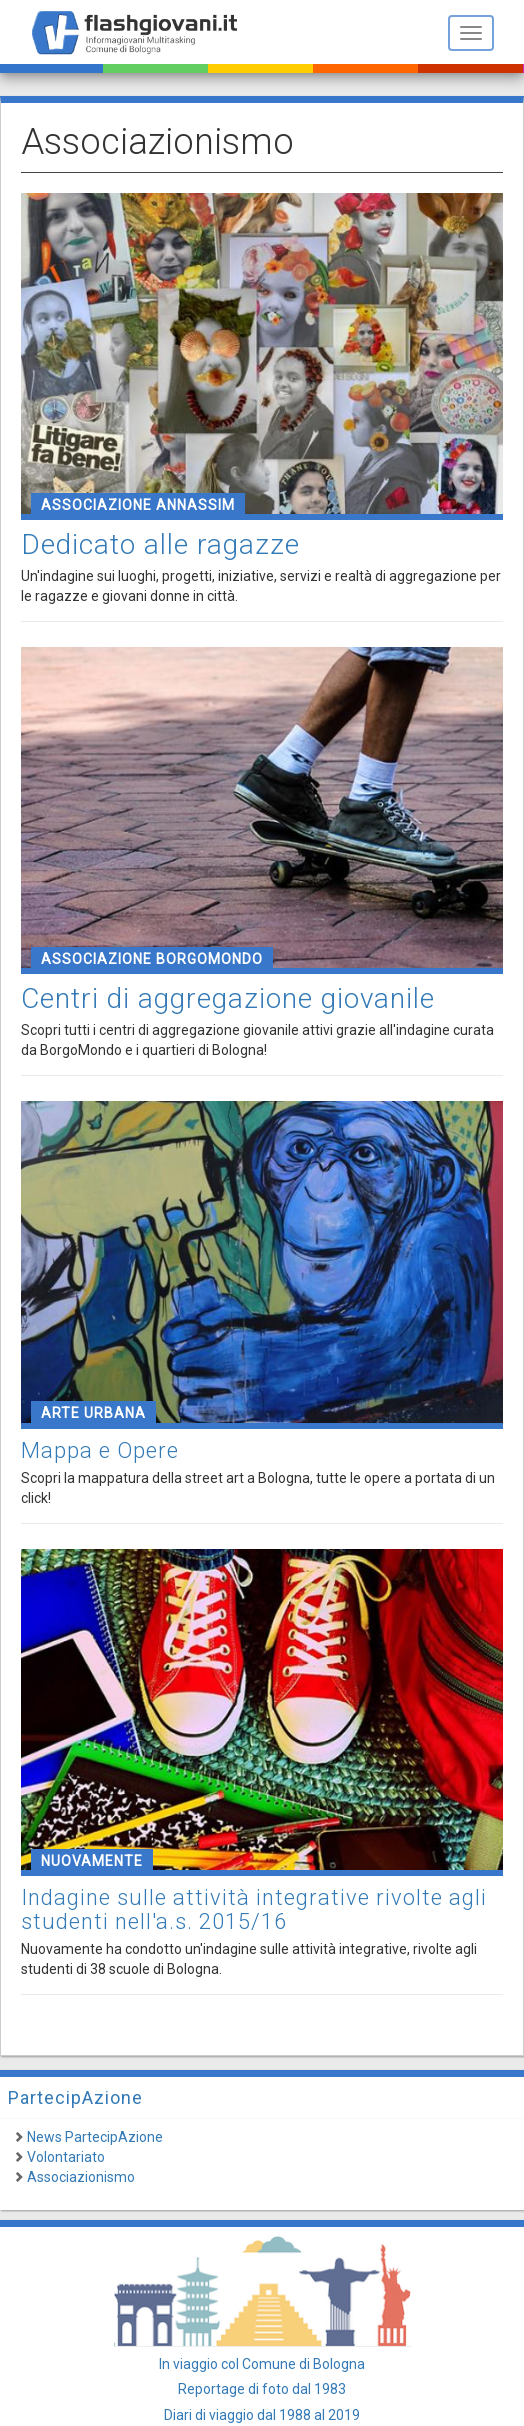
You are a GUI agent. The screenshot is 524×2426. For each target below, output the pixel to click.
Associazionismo (81, 2177)
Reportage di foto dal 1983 (262, 2389)
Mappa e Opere (100, 1450)
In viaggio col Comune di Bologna (262, 2364)
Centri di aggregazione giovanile (228, 998)
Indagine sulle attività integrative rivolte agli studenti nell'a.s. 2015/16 (254, 1909)
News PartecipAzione (95, 2137)
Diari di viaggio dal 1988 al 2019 (262, 2415)
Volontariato (66, 2157)
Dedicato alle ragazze (160, 544)
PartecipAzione (75, 2097)
